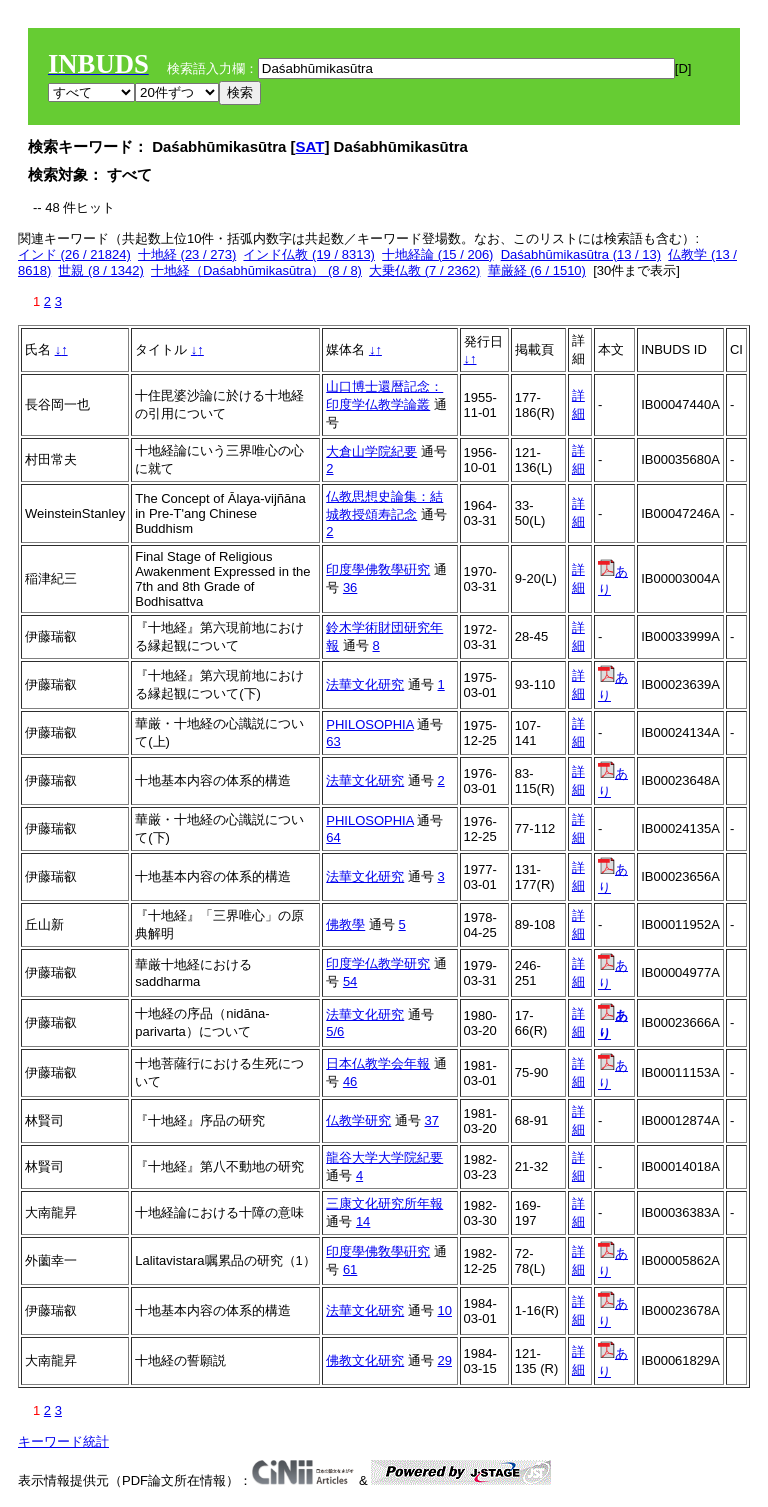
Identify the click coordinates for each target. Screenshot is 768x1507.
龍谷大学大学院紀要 (384, 1157)
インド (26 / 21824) (74, 254)
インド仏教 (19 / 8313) (309, 254)
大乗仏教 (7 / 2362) (424, 270)
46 (350, 1081)
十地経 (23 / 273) (187, 254)
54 (350, 981)
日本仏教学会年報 (378, 1063)
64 (333, 837)
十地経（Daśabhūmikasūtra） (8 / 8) (256, 270)
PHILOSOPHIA (369, 724)
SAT (310, 146)
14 (363, 1221)
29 (445, 1360)
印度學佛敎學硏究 (378, 569)
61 (350, 1269)
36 (350, 587)
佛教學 (345, 924)
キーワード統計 (63, 1441)
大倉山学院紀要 (371, 451)
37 (432, 1120)
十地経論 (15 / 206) (437, 254)
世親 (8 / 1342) (100, 270)
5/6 (335, 1031)
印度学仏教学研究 (378, 963)
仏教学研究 (358, 1120)
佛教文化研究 (365, 1360)
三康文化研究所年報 (384, 1203)
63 (333, 741)
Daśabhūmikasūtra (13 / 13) (581, 254)
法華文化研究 (365, 684)
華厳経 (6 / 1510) (537, 270)
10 (445, 1310)
